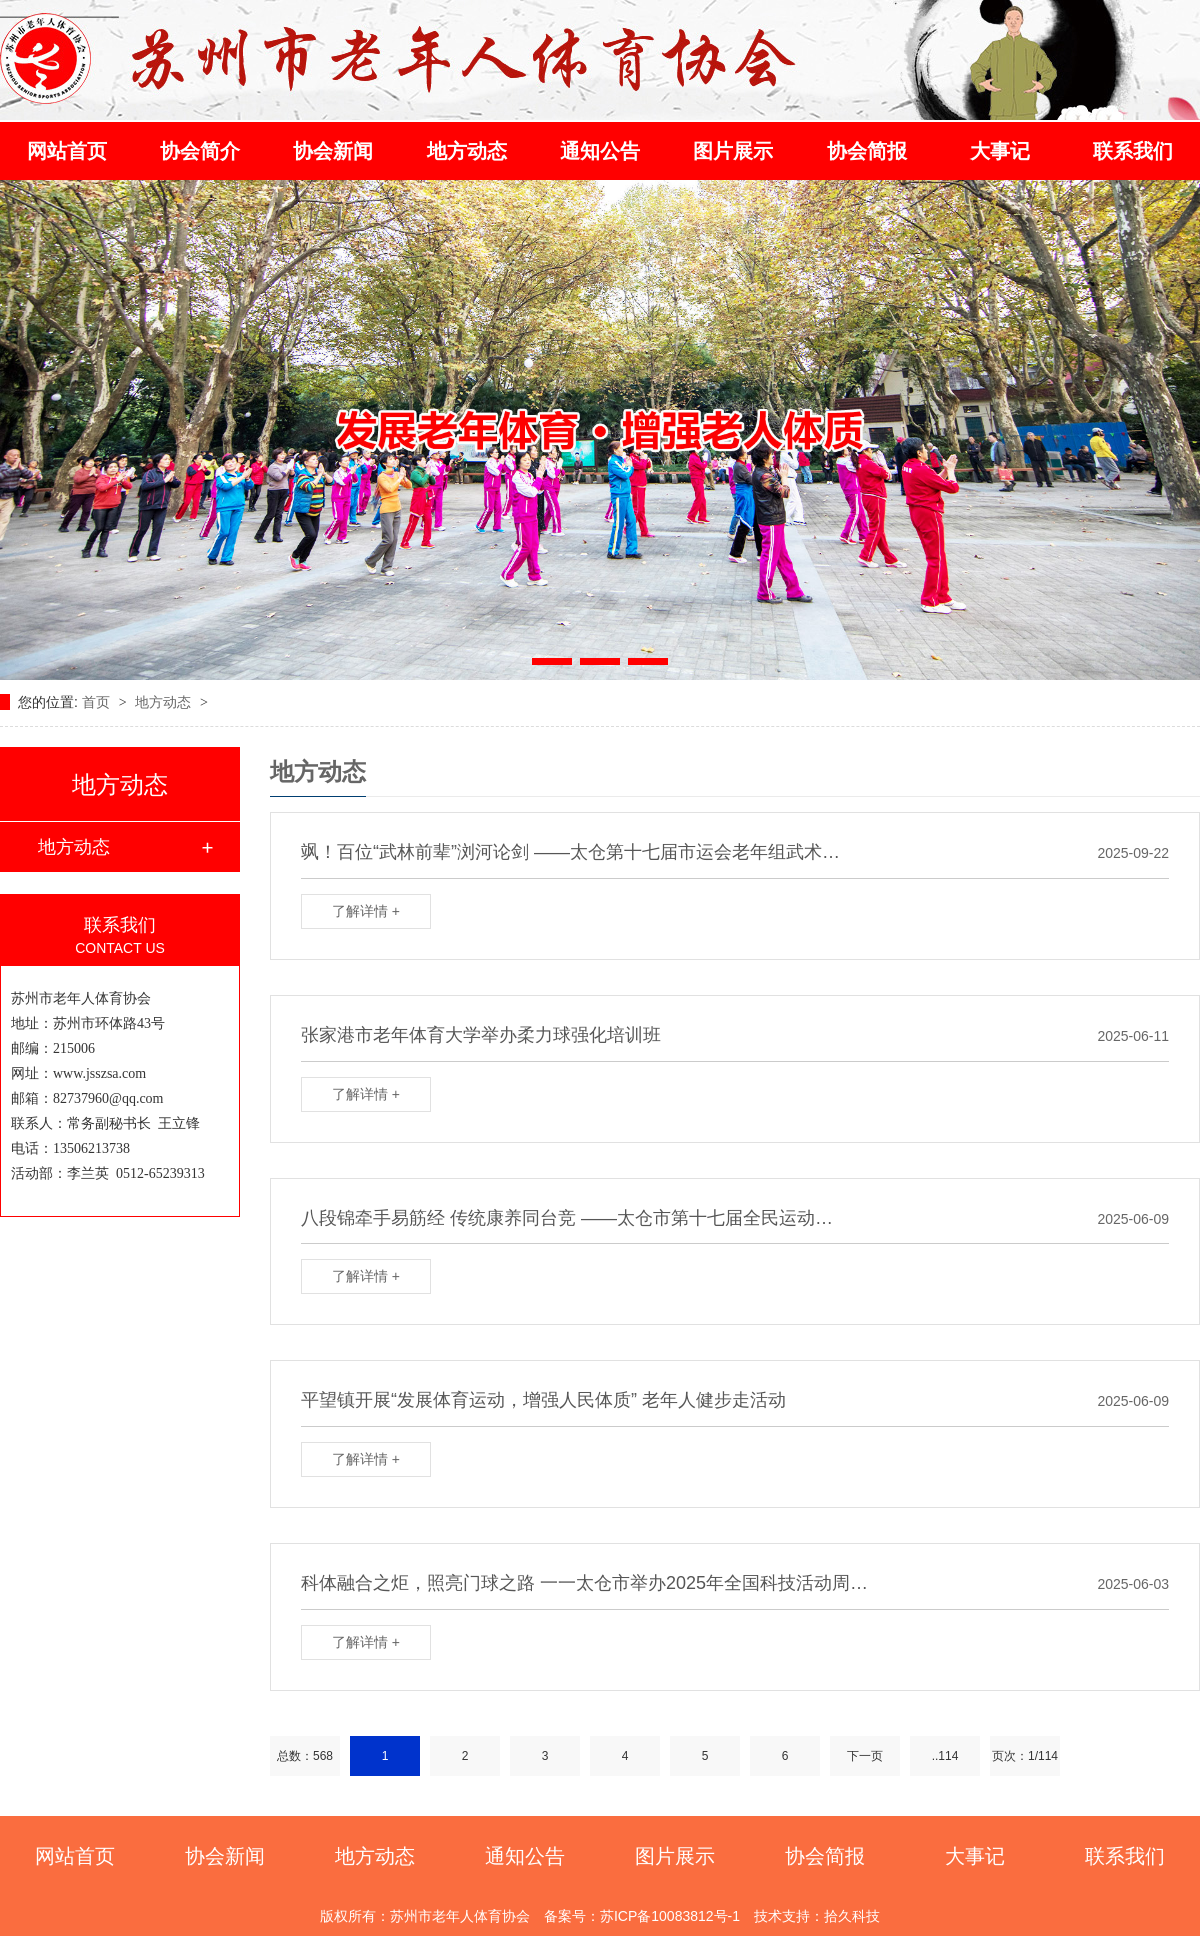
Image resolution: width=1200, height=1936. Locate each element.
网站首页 (67, 151)
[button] (552, 661)
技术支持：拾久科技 (817, 1916)
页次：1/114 (1025, 1756)
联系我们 (1133, 151)
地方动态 (467, 151)
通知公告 (600, 151)
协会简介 (200, 151)
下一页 (865, 1756)
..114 (945, 1756)
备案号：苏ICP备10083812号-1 (642, 1916)
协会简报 (867, 151)
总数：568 (305, 1756)
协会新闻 (333, 151)
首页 (98, 702)
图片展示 (733, 151)
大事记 (1000, 151)
